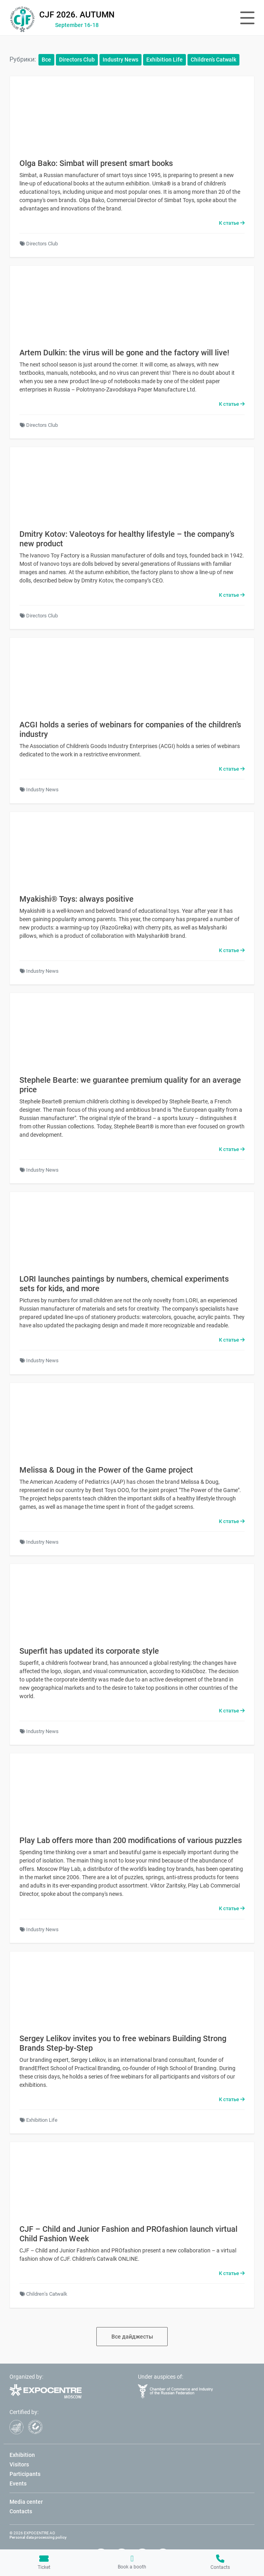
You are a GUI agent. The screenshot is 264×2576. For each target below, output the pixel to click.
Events (18, 2483)
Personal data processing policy (38, 2537)
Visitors (19, 2464)
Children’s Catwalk (213, 59)
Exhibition (22, 2455)
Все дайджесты (132, 2336)
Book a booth (132, 2562)
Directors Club (77, 59)
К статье (232, 223)
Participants (25, 2474)
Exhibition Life (164, 59)
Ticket (44, 2562)
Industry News (120, 59)
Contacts (220, 2562)
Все (46, 59)
